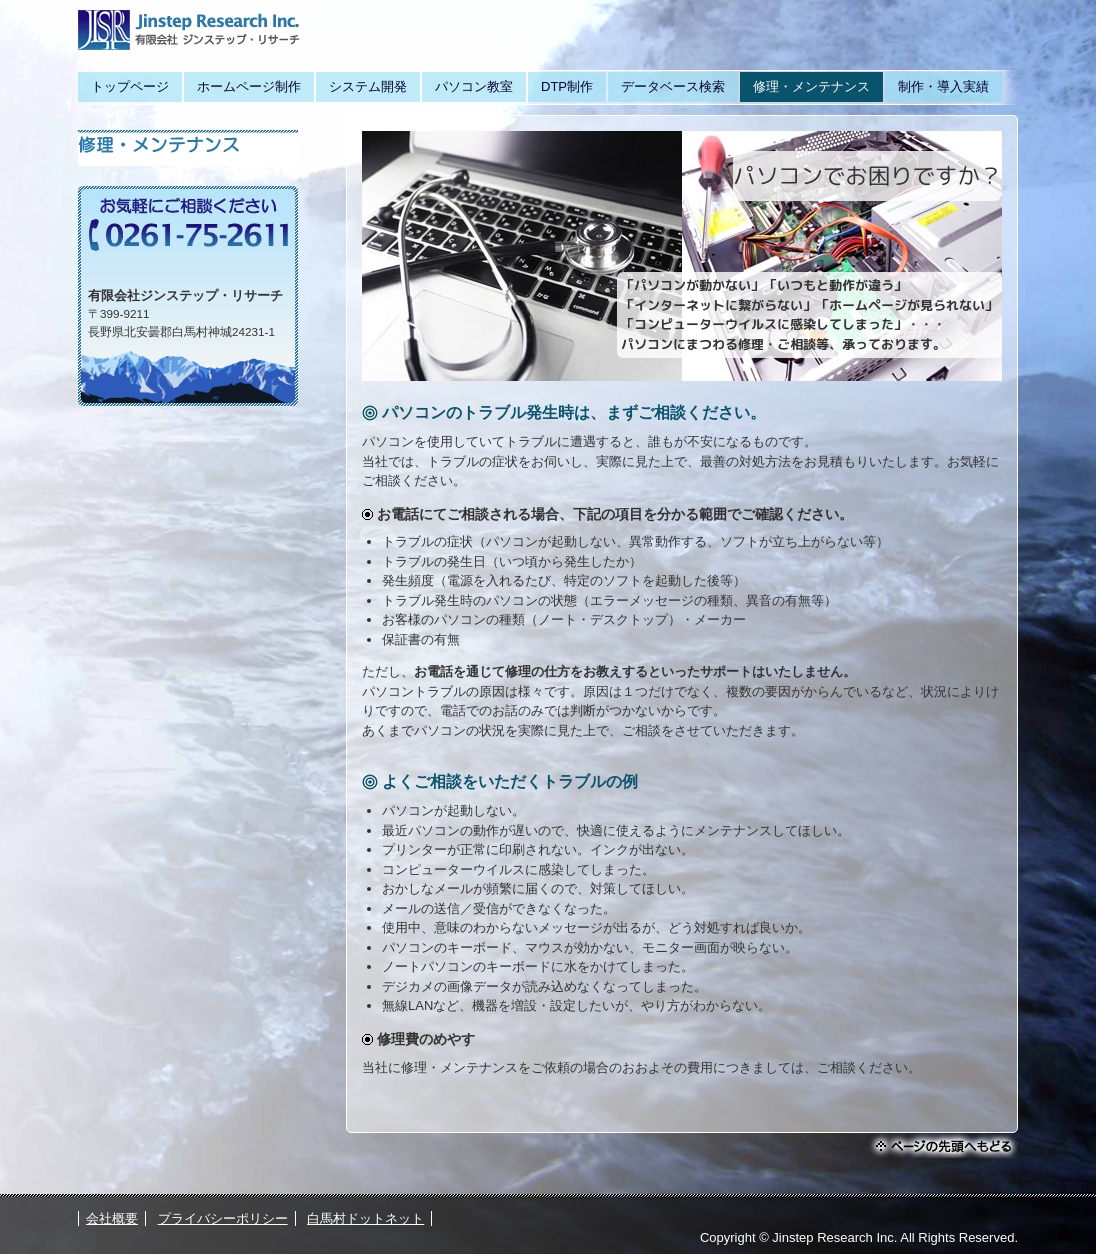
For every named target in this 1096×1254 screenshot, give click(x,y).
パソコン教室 (474, 86)
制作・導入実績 (943, 86)
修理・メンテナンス (811, 86)
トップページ (130, 86)
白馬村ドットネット (365, 1218)
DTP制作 (567, 86)
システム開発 (368, 86)
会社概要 (112, 1218)
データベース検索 (673, 86)
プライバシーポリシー (223, 1218)
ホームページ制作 (249, 86)
